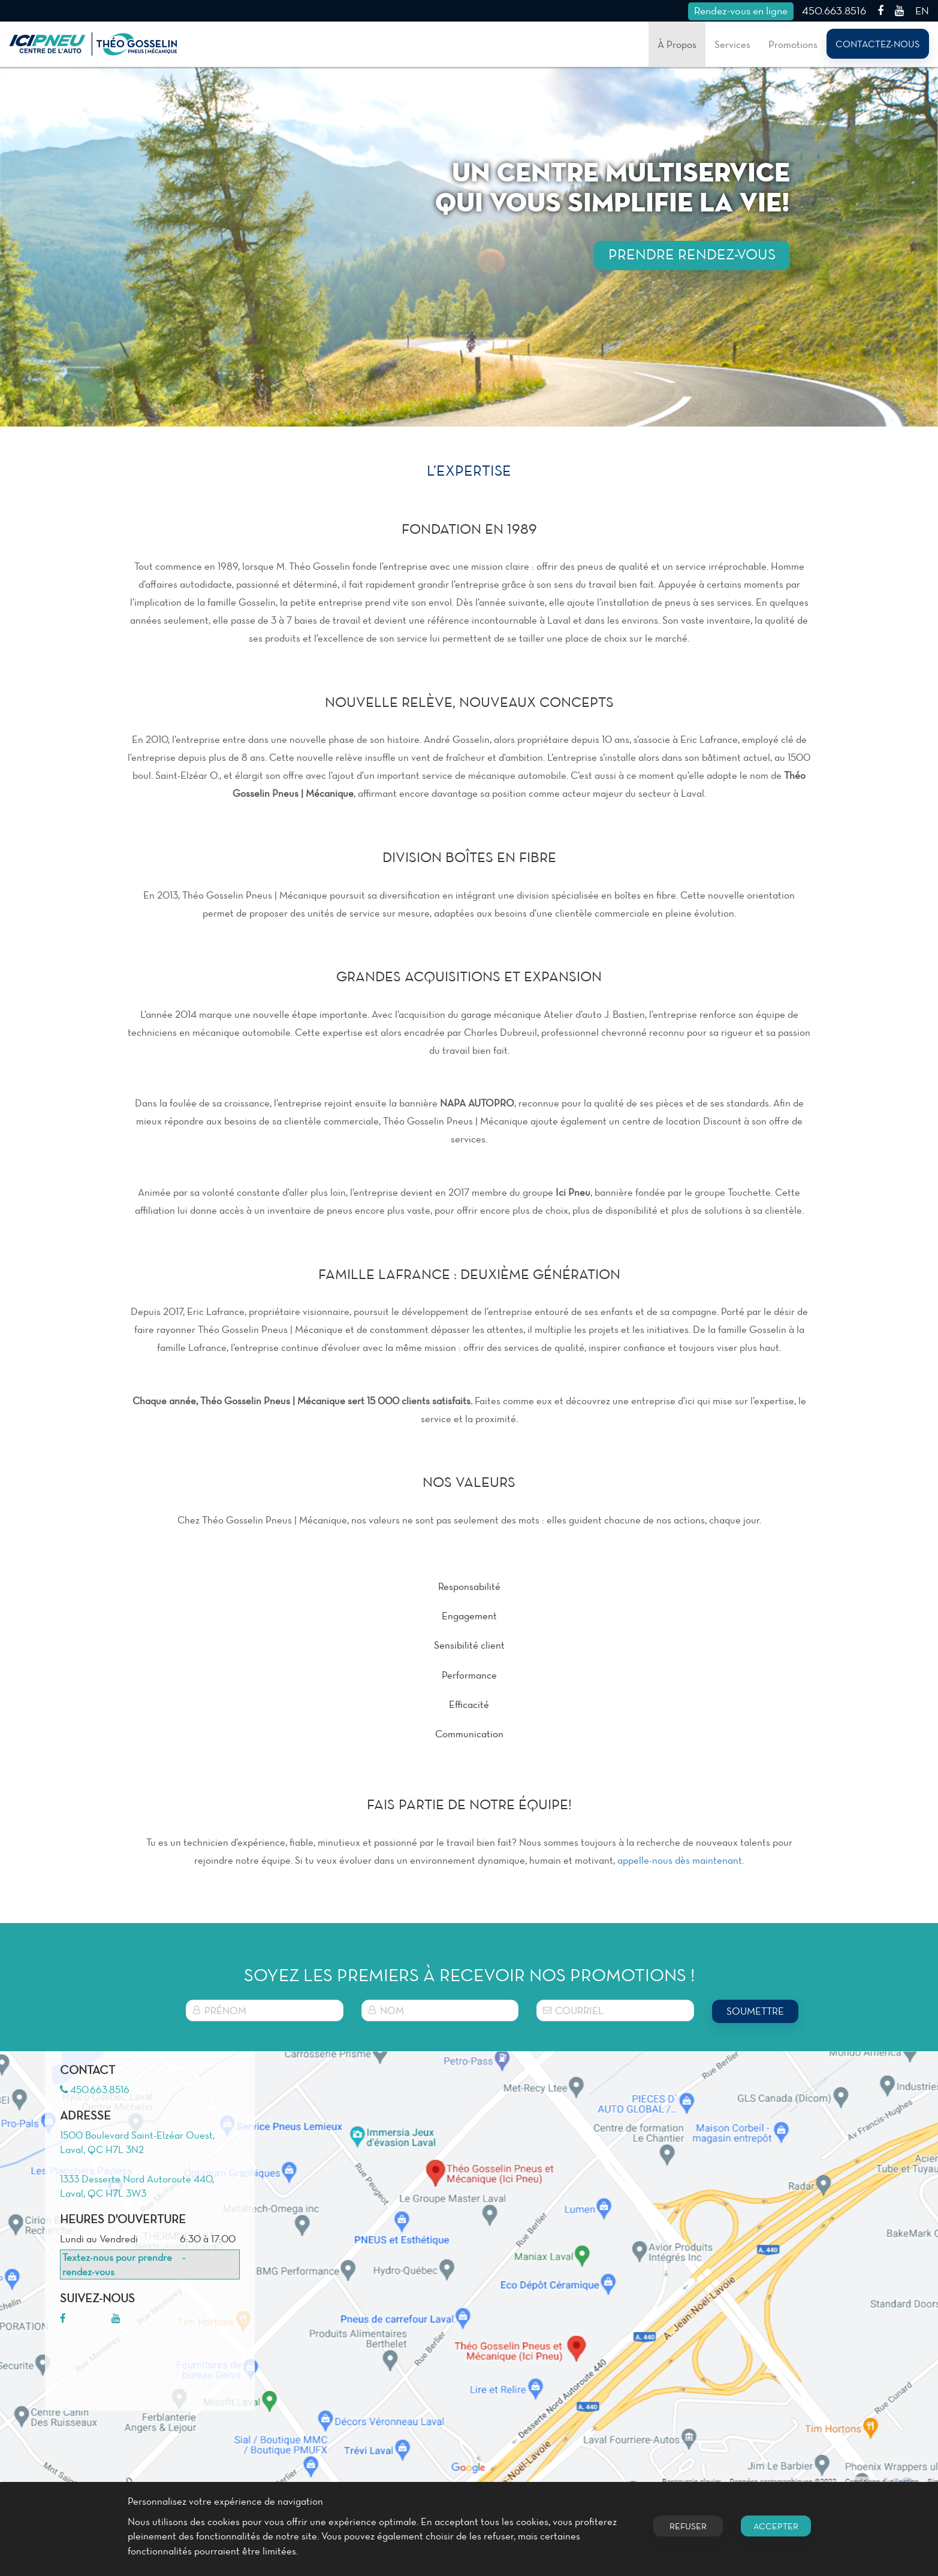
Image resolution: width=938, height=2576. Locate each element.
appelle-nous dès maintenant (679, 1860)
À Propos (676, 44)
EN (922, 10)
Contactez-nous (878, 44)
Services (732, 44)
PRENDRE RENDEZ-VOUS (692, 254)
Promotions (793, 44)
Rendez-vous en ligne (741, 10)
